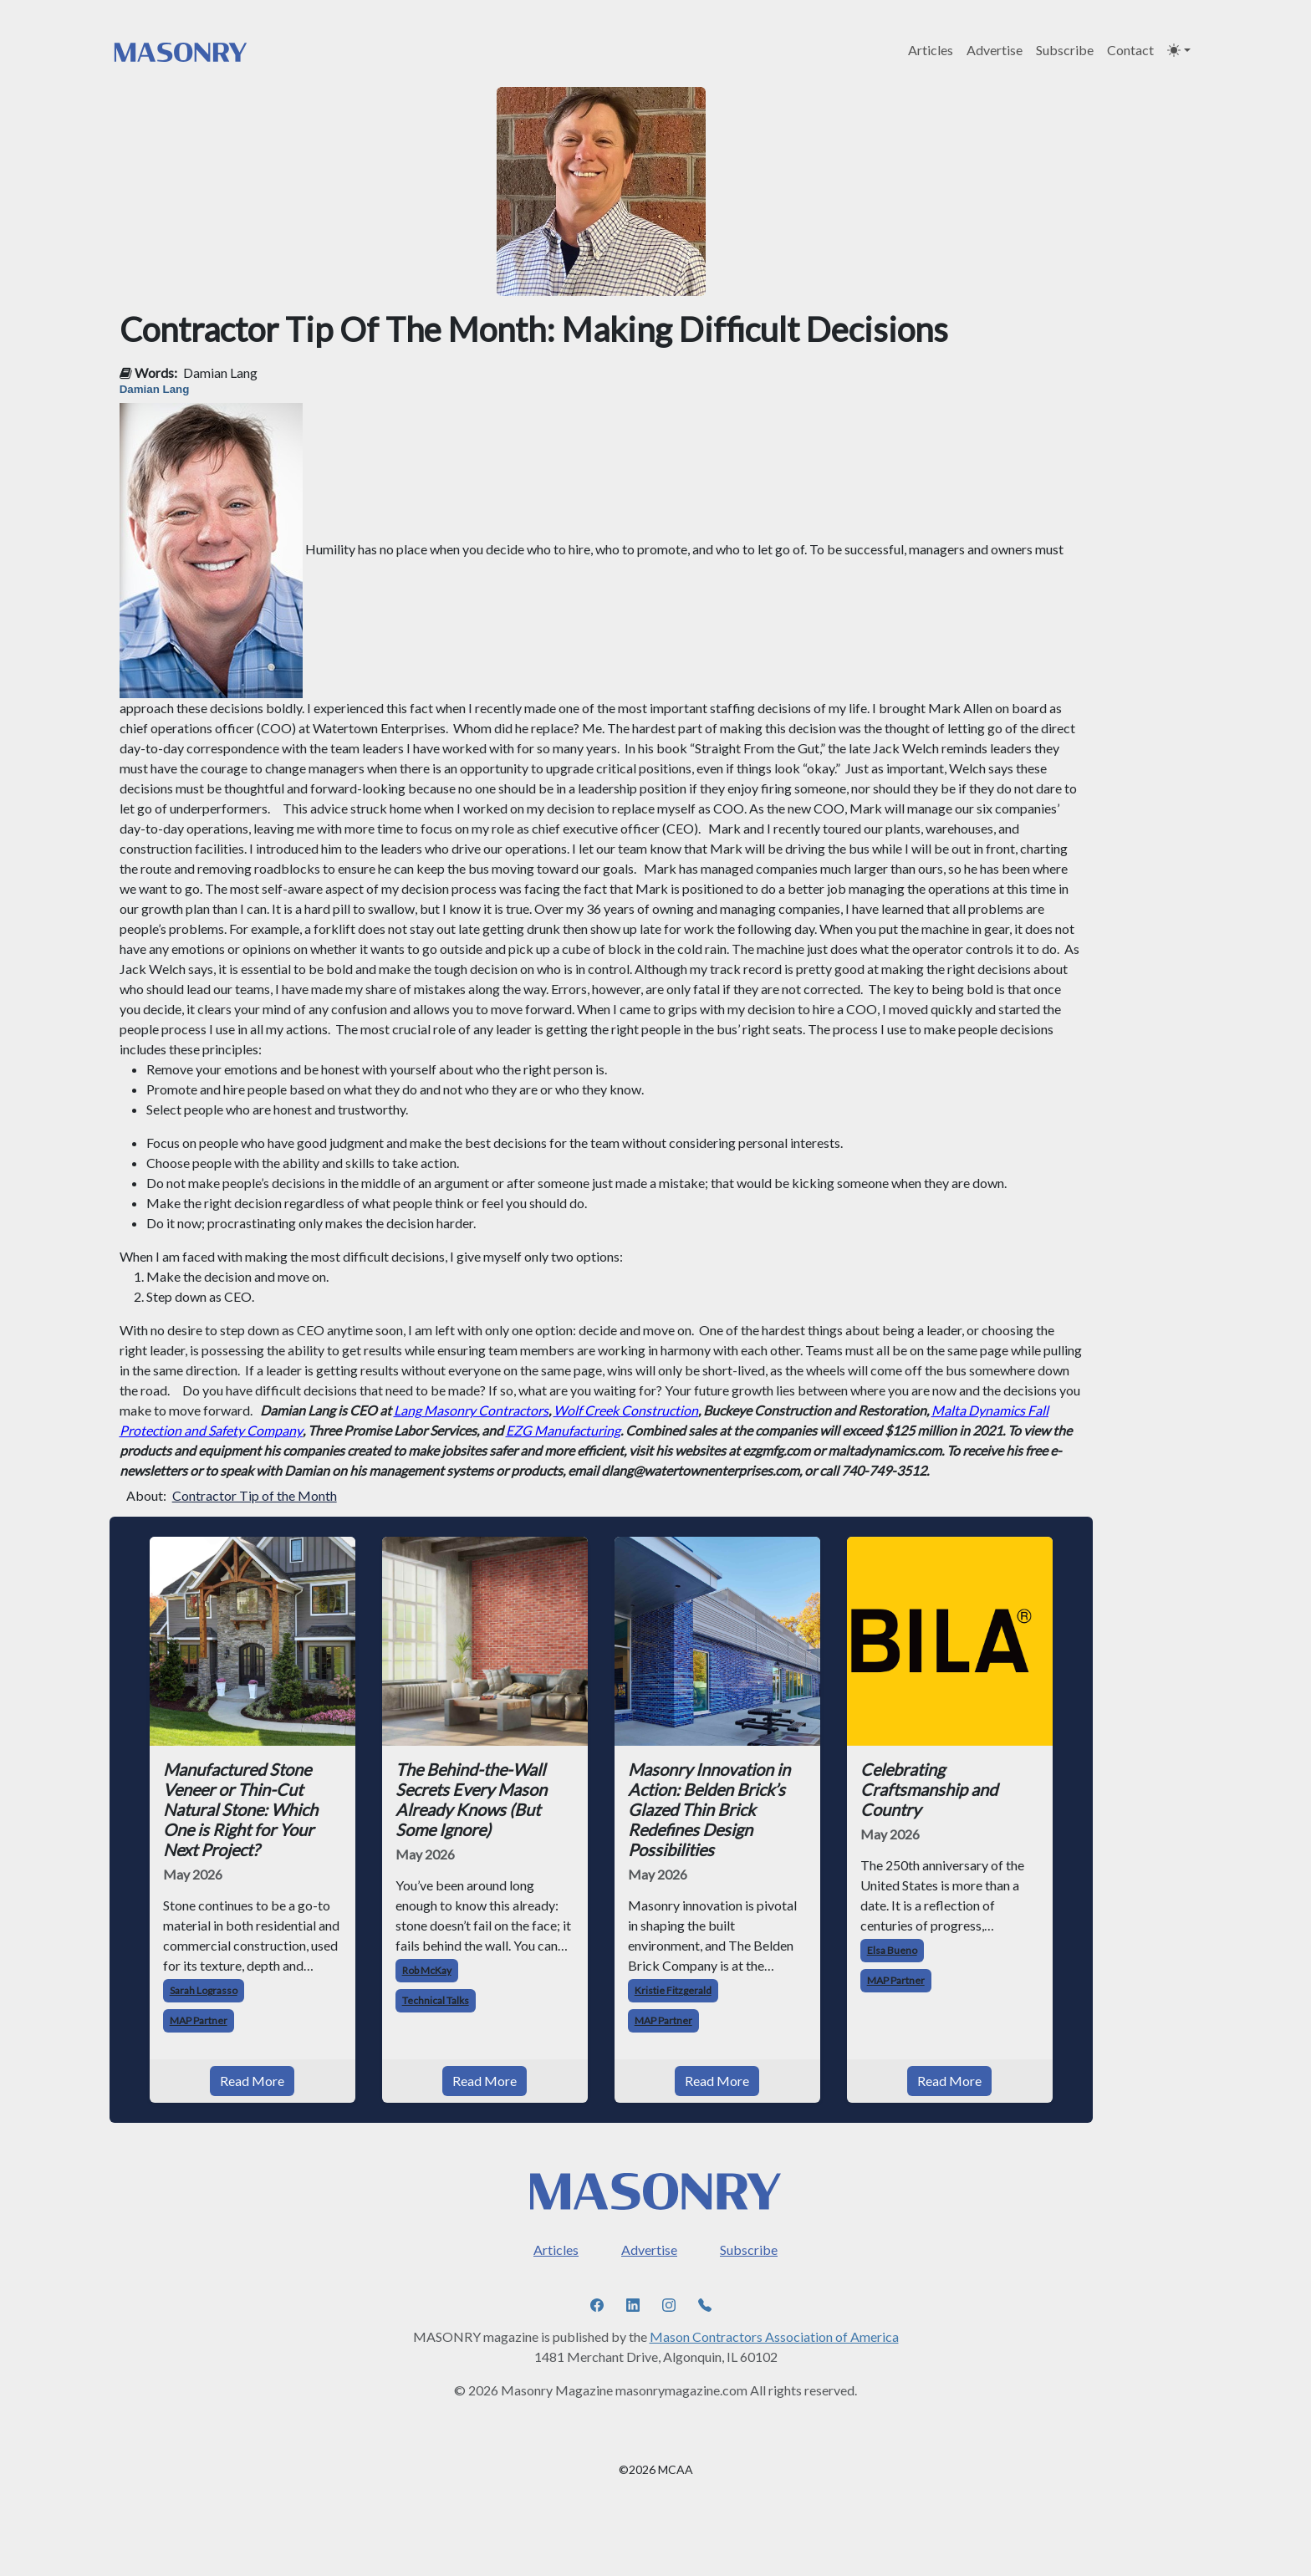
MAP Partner (198, 2020)
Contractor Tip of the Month (254, 1495)
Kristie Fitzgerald (673, 1990)
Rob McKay (426, 1970)
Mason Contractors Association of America (774, 2336)
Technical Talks (435, 2000)
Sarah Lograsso (203, 1990)
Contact (1130, 50)
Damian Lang (220, 372)
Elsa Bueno (892, 1950)
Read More (252, 2081)
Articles (930, 50)
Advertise (995, 50)
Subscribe (1065, 50)
